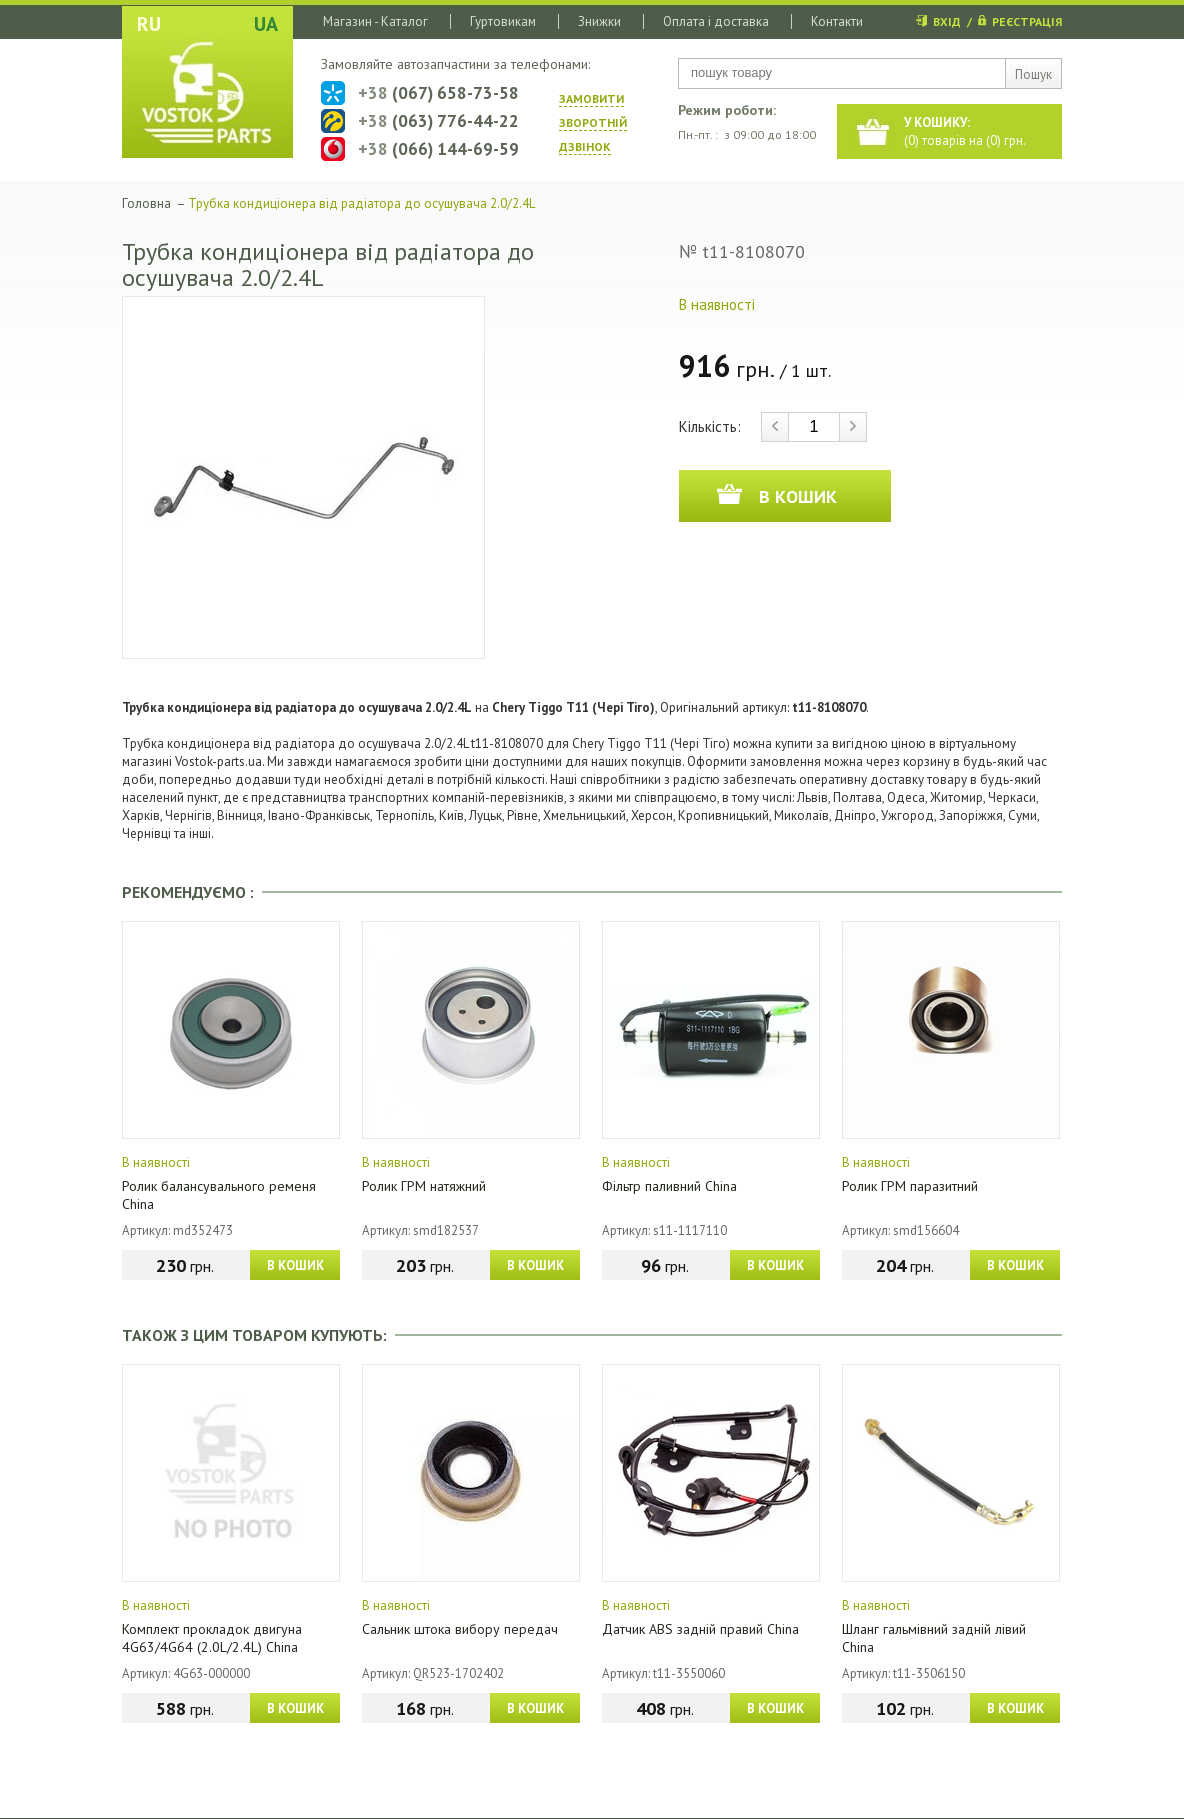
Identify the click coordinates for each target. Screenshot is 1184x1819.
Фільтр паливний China (669, 1186)
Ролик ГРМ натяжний (424, 1186)
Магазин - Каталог (375, 21)
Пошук (1033, 74)
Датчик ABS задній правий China (700, 1629)
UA (266, 24)
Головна (146, 203)
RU (149, 24)
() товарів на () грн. (965, 131)
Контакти (837, 21)
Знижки (599, 21)
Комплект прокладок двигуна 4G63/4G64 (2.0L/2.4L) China (212, 1638)
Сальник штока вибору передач (460, 1629)
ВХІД (947, 21)
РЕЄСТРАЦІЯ (1027, 21)
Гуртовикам (503, 21)
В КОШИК (295, 1265)
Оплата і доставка (716, 21)
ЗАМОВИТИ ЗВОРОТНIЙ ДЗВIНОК (593, 122)
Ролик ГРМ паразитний (910, 1186)
